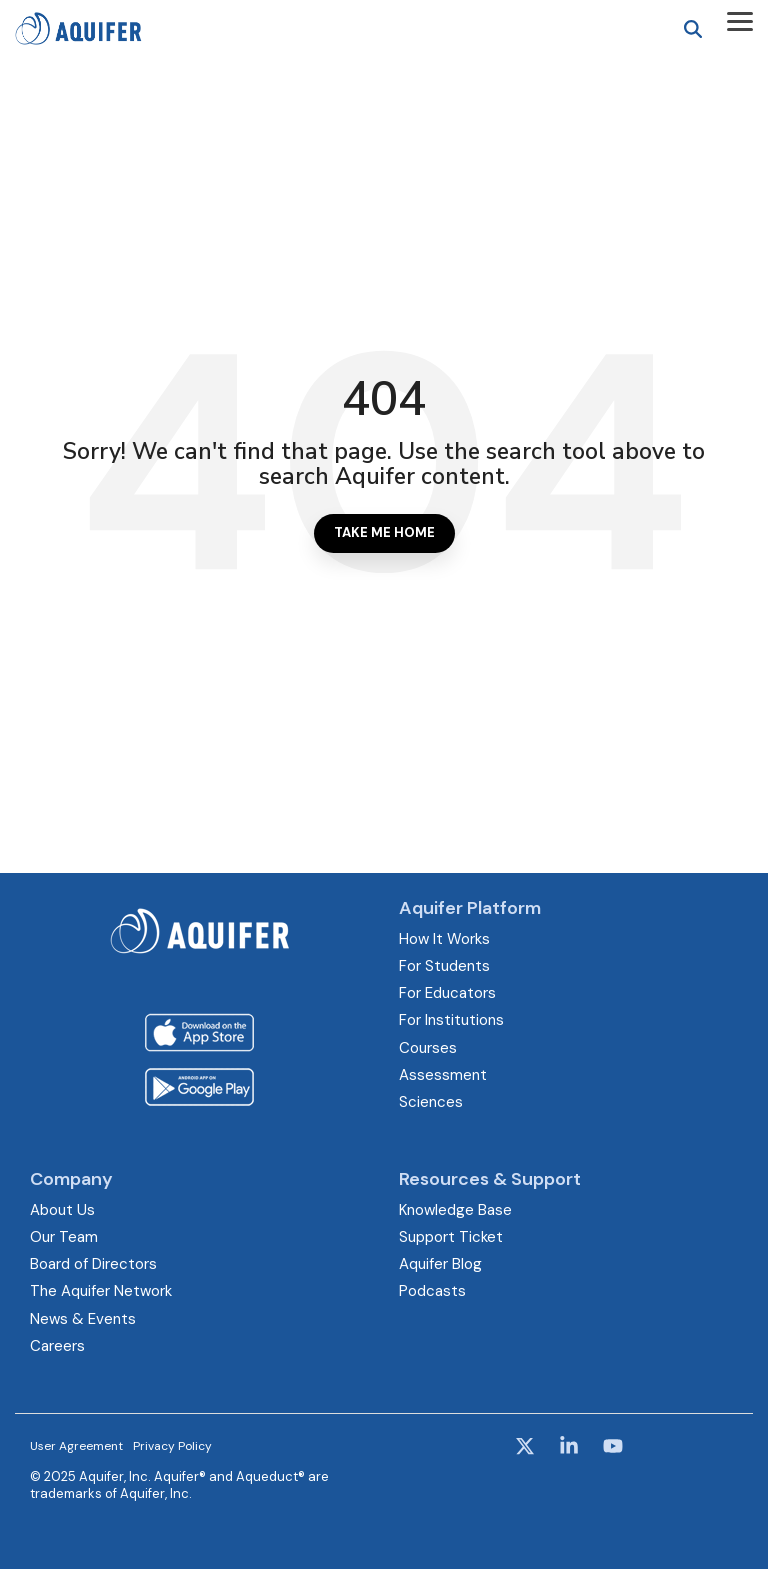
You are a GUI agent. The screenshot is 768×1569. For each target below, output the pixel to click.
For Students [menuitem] (444, 966)
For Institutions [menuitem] (451, 1020)
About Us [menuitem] (62, 1210)
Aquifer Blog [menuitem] (440, 1264)
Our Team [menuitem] (64, 1237)
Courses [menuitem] (428, 1048)
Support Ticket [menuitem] (451, 1237)
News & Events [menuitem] (83, 1319)
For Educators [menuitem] (447, 993)
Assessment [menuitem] (443, 1075)
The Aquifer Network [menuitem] (101, 1291)
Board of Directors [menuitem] (93, 1264)
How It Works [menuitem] (444, 939)
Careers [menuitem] (57, 1346)
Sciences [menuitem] (431, 1102)
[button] (740, 20)
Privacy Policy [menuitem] (172, 1446)
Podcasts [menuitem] (432, 1291)
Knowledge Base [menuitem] (455, 1210)
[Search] (693, 28)
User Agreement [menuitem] (76, 1446)
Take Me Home (384, 532)
